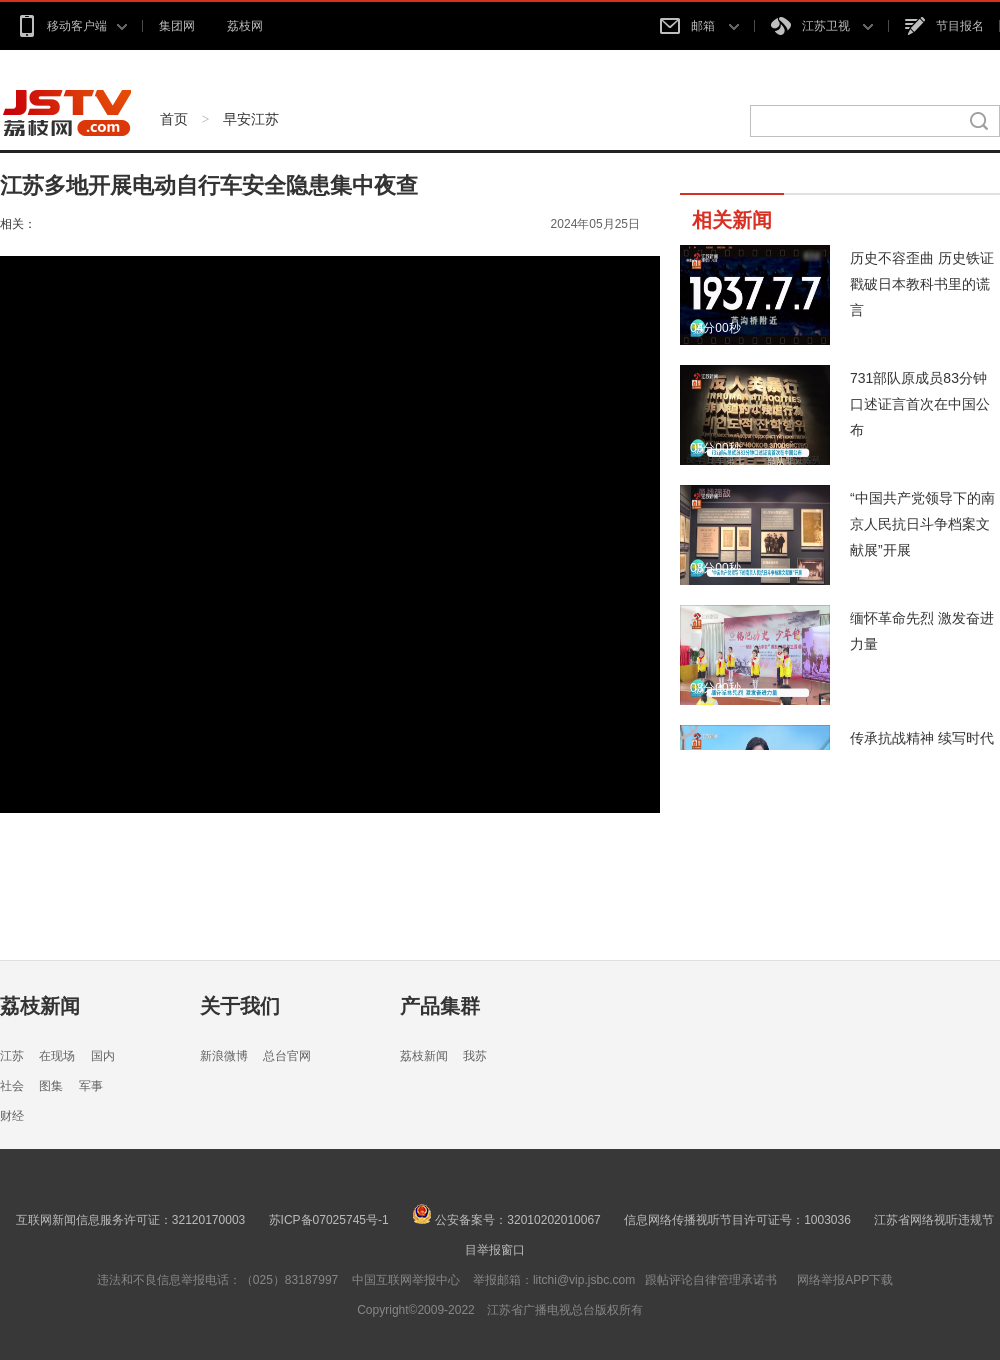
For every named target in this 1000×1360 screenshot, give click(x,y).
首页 (174, 119)
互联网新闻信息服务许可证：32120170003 (130, 1220)
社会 (12, 1086)
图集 (51, 1086)
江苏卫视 (822, 26)
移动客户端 (71, 26)
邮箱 (699, 26)
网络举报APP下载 (845, 1280)
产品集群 (440, 1006)
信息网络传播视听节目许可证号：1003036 (737, 1220)
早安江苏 (251, 119)
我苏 (475, 1056)
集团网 (177, 26)
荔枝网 (245, 26)
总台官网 (287, 1056)
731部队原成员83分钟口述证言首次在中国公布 (920, 404)
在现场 (57, 1056)
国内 (103, 1056)
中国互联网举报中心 (406, 1280)
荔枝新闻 (40, 1006)
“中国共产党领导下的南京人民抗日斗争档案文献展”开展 (922, 524)
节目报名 (944, 26)
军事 (91, 1086)
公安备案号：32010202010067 (506, 1220)
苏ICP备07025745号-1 (329, 1220)
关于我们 (240, 1006)
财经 (12, 1116)
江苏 (12, 1056)
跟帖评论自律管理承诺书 (711, 1280)
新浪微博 (224, 1056)
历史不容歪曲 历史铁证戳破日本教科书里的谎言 (922, 284)
